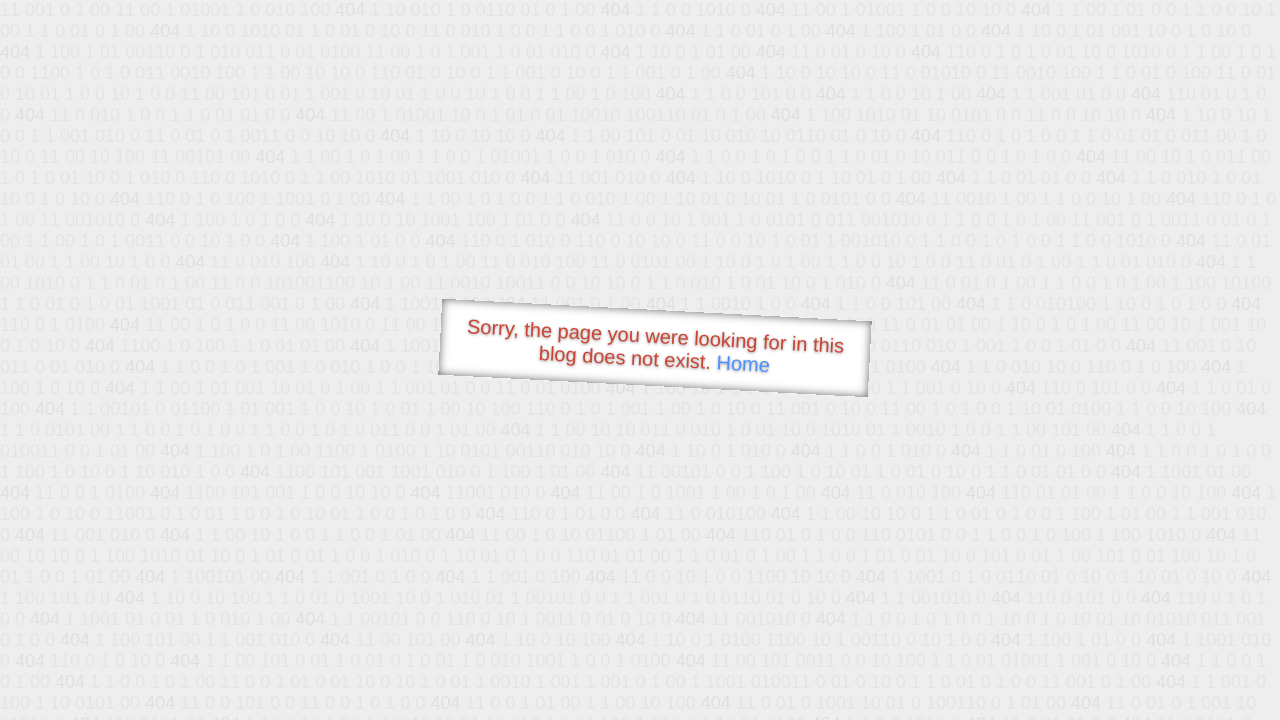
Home (743, 363)
